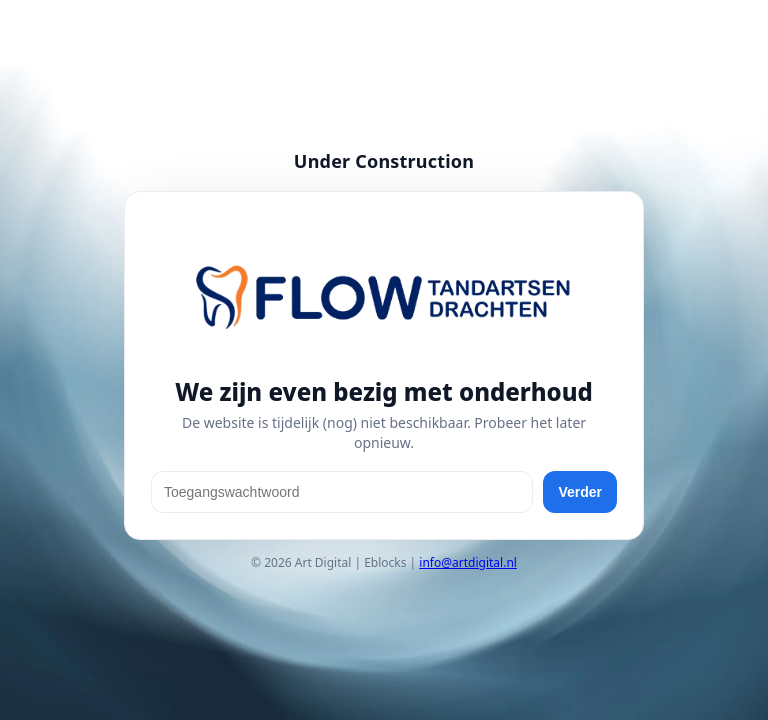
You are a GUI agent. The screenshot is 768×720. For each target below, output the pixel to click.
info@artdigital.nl (468, 562)
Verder (580, 492)
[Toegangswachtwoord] (342, 492)
